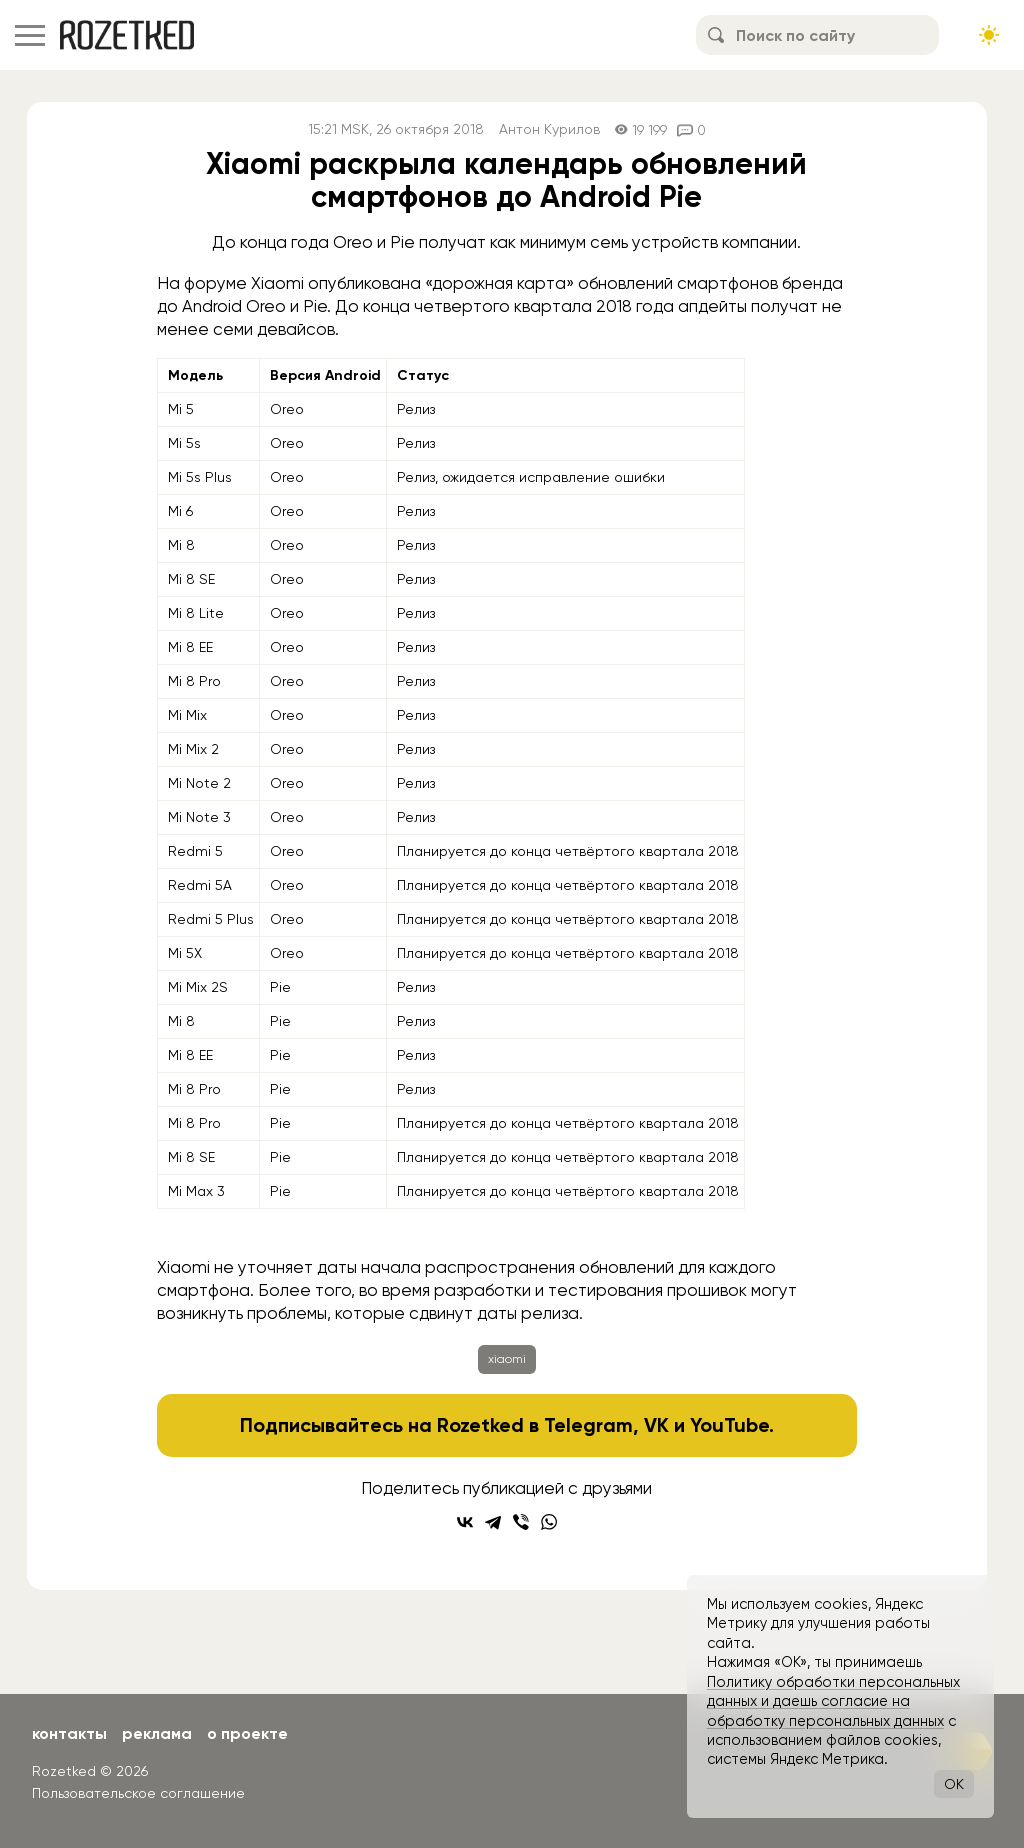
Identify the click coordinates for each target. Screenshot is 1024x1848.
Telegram (588, 1425)
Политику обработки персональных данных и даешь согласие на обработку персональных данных (833, 1701)
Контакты (69, 1733)
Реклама (157, 1733)
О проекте (247, 1733)
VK (656, 1425)
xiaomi (507, 1359)
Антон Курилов (549, 129)
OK (954, 1784)
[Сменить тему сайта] (989, 35)
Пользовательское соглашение (138, 1793)
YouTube (729, 1425)
